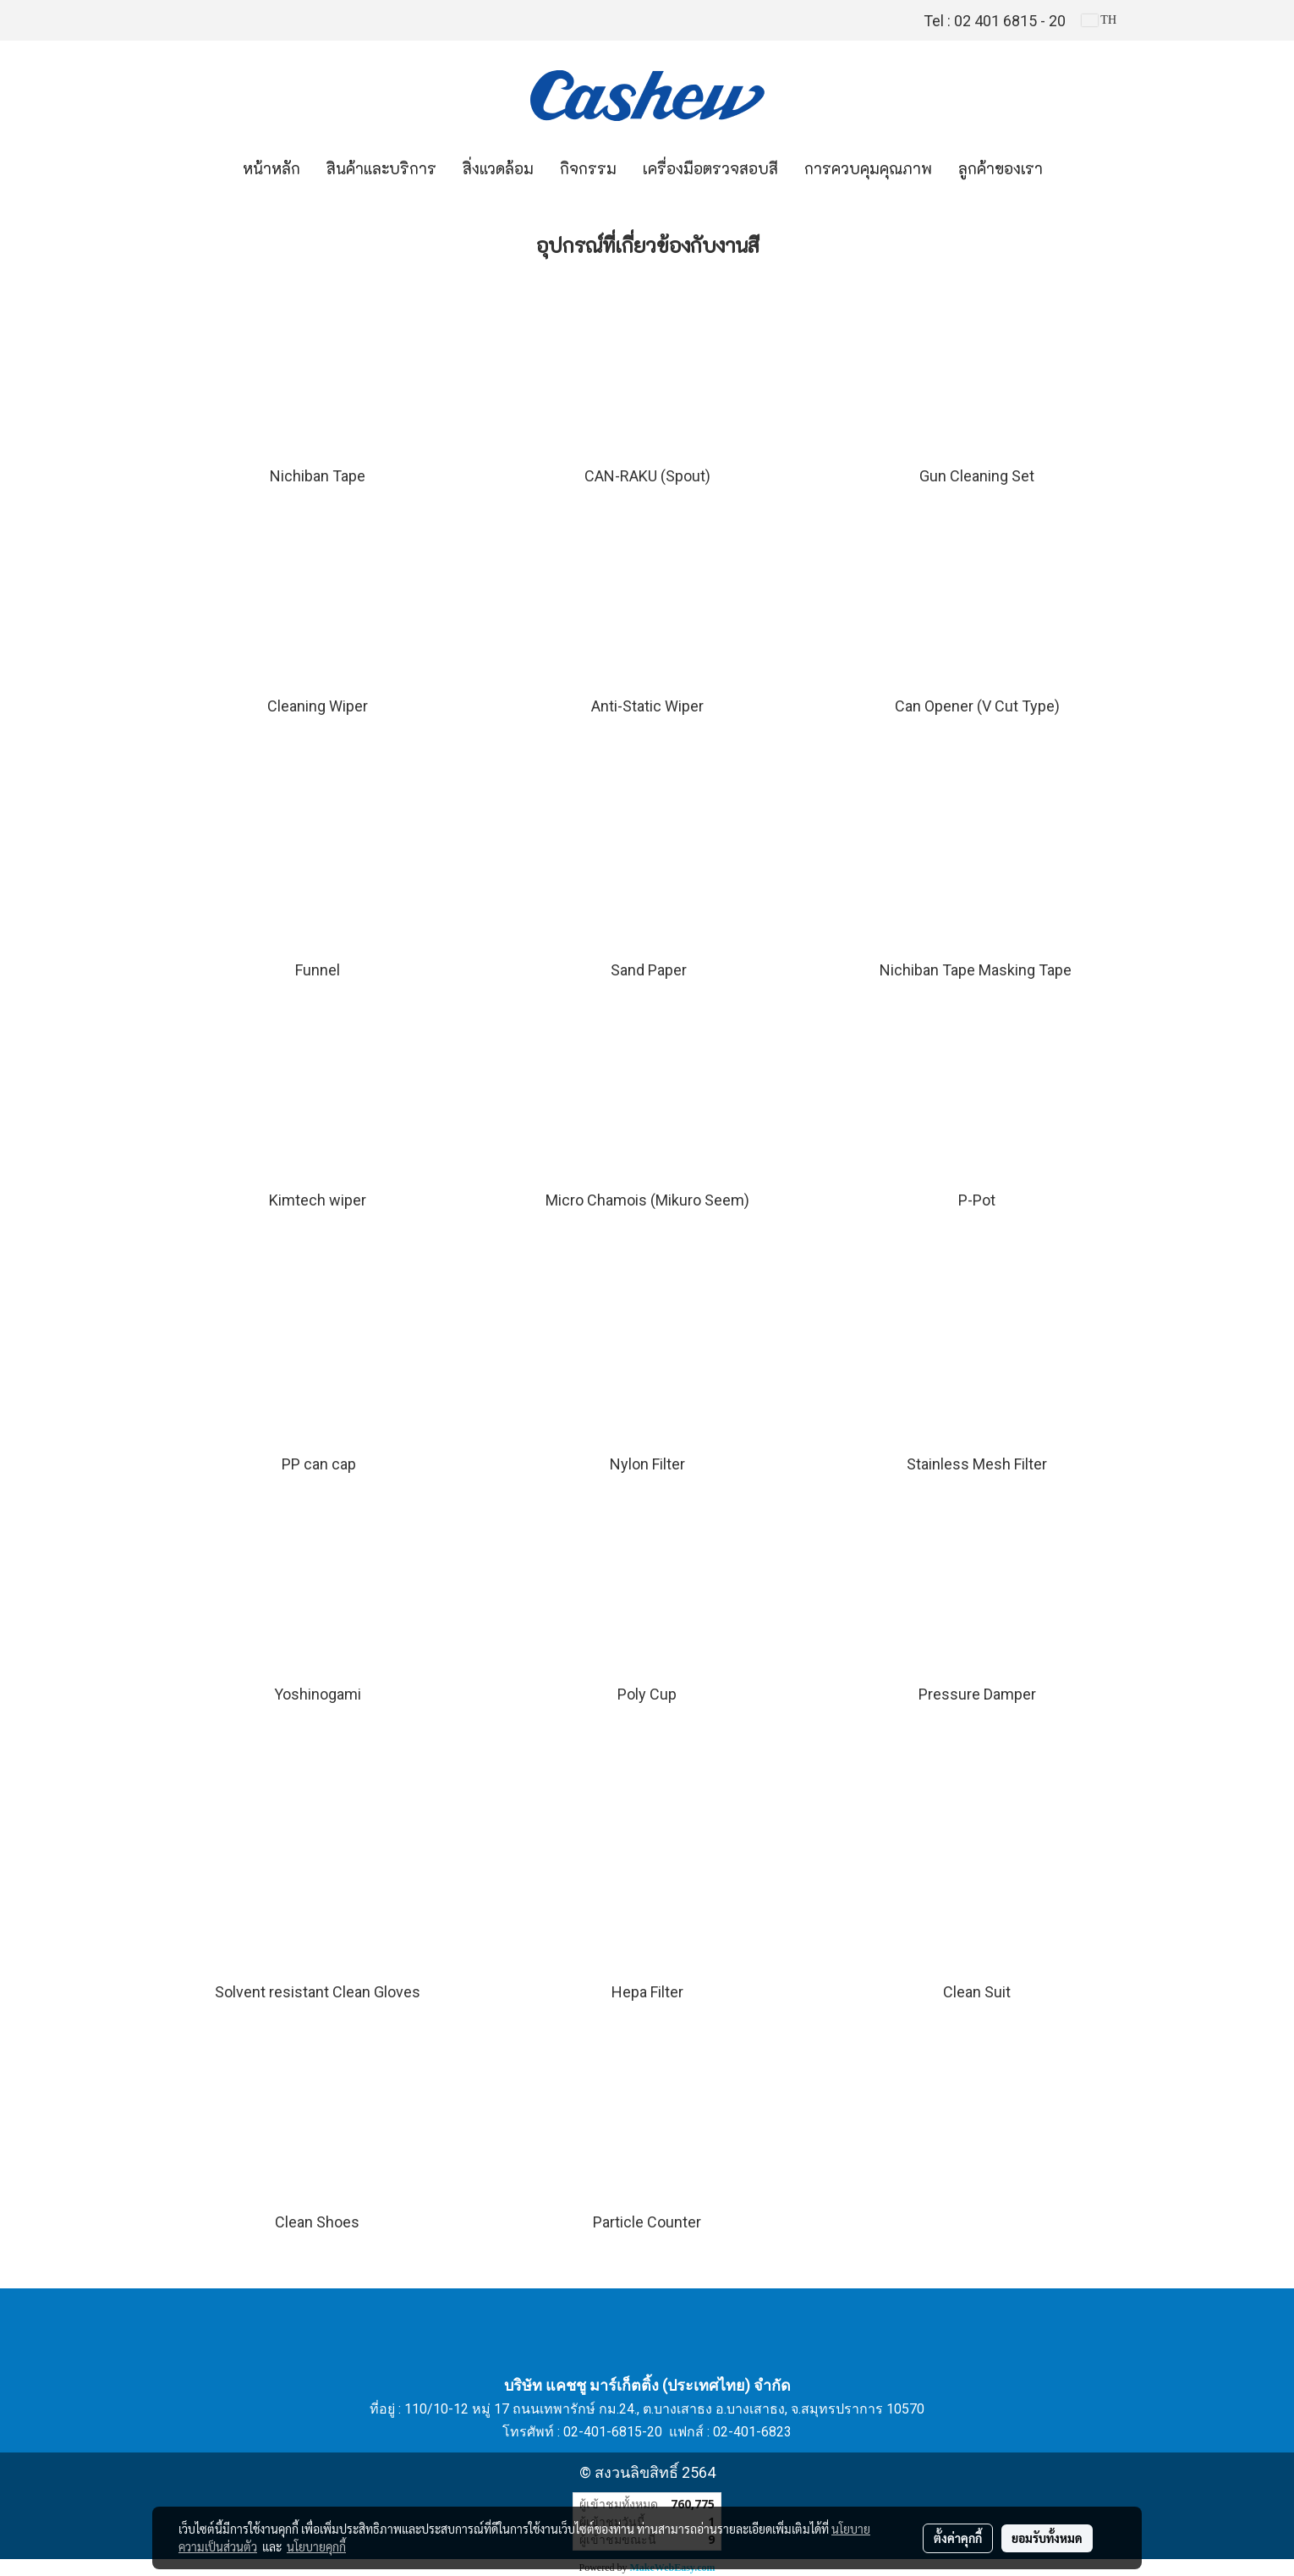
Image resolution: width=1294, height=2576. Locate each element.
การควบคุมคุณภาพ (868, 169)
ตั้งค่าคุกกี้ (958, 2538)
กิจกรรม (588, 169)
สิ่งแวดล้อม (498, 169)
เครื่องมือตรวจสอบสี (710, 169)
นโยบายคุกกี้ (316, 2546)
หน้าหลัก (271, 169)
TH (1099, 20)
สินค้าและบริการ (381, 169)
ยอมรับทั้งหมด (1047, 2538)
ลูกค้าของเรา (1000, 169)
